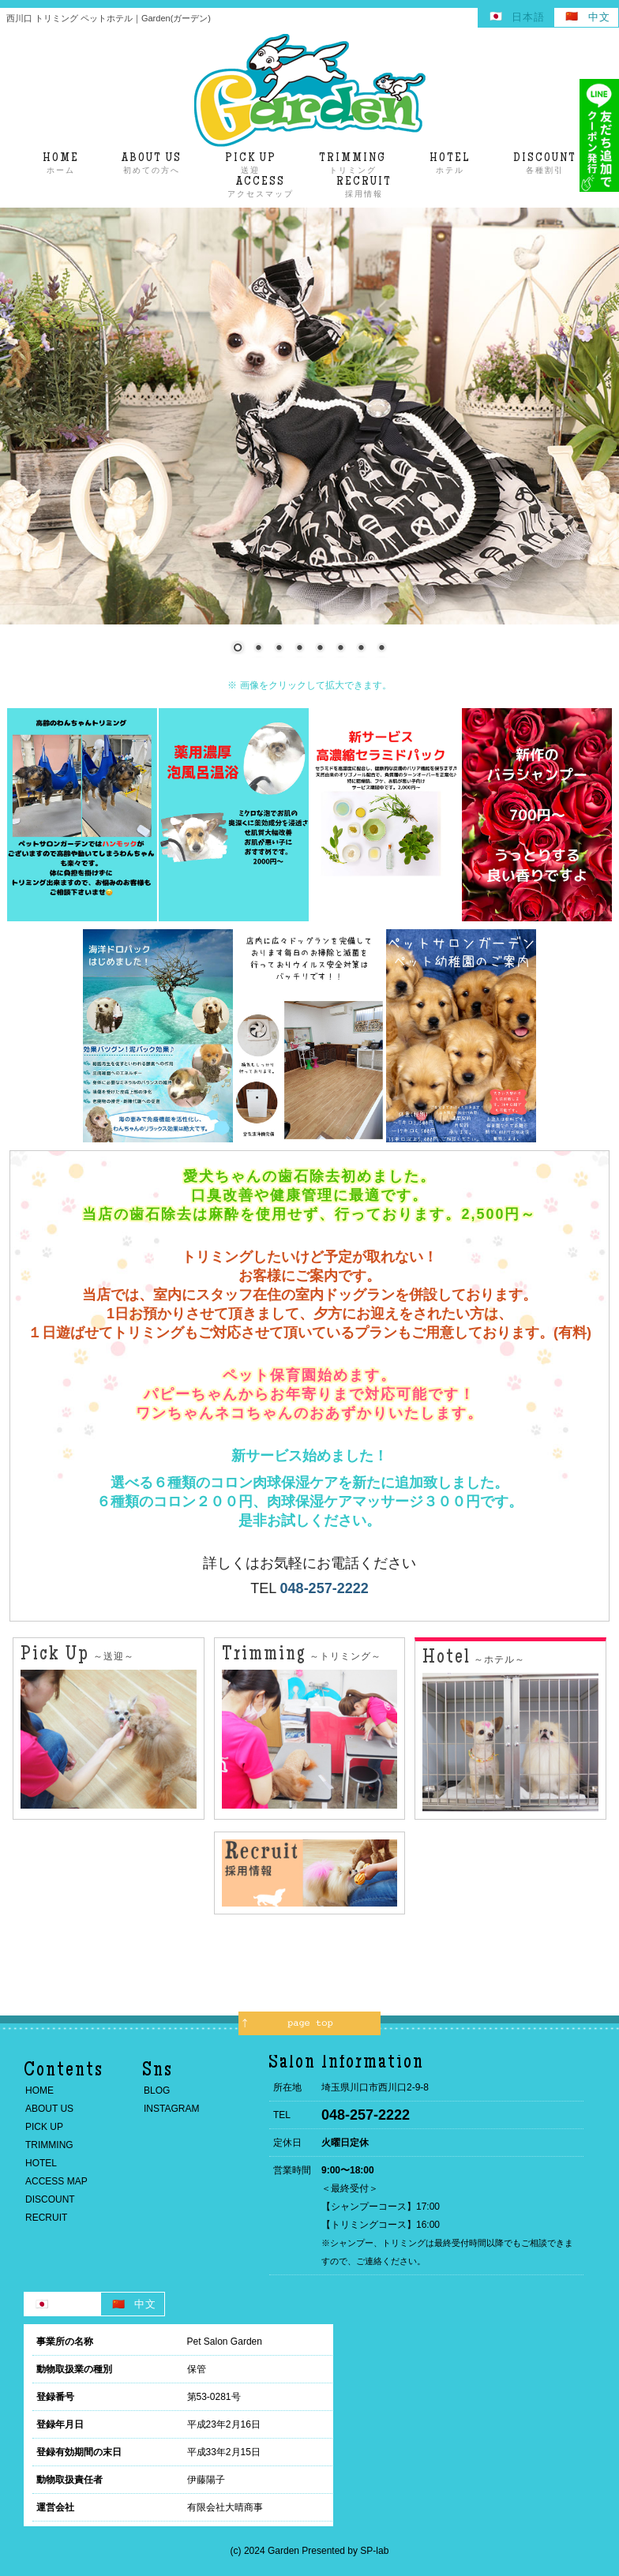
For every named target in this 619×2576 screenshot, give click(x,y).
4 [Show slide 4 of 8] (299, 649)
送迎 (250, 163)
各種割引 (544, 163)
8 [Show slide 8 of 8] (381, 649)
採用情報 (364, 187)
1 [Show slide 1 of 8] (237, 649)
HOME (39, 2090)
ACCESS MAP (56, 2181)
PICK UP (44, 2126)
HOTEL (41, 2163)
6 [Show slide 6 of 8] (340, 649)
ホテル (450, 163)
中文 (599, 17)
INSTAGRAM (171, 2108)
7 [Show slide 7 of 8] (361, 649)
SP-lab (374, 2550)
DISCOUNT (50, 2199)
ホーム (61, 163)
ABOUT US (49, 2108)
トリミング (352, 163)
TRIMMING (49, 2144)
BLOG (157, 2090)
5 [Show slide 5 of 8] (319, 649)
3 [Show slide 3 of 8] (278, 649)
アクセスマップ (260, 187)
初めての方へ (152, 163)
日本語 (528, 17)
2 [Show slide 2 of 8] (258, 649)
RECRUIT (46, 2217)
